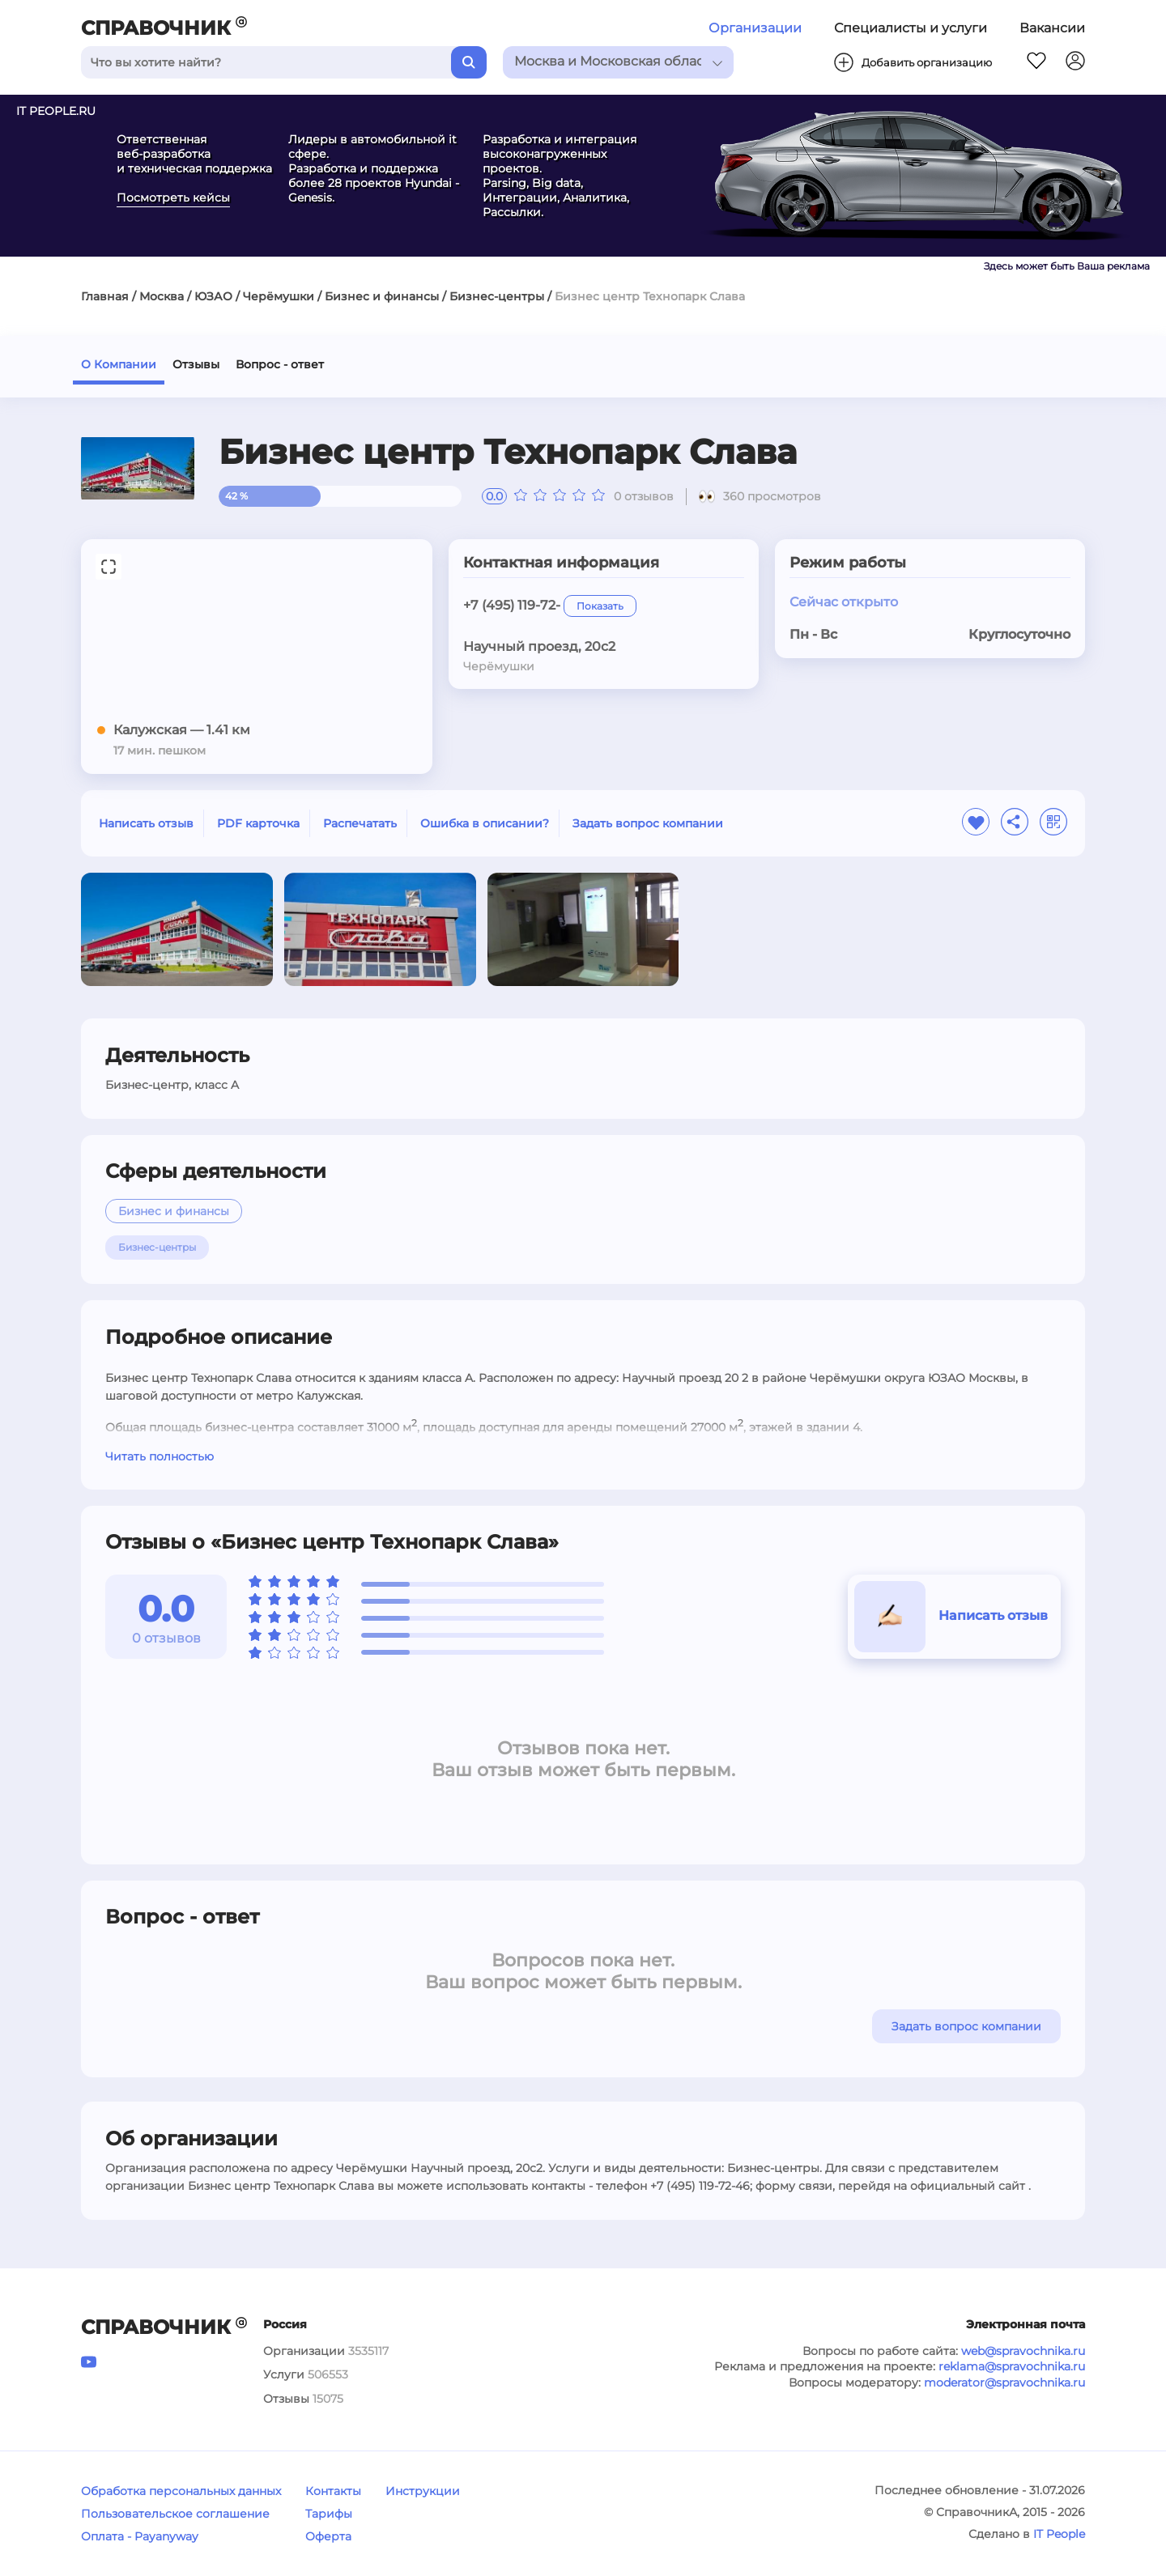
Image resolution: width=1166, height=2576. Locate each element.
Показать (600, 606)
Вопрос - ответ (280, 364)
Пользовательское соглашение (175, 2513)
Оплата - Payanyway (139, 2536)
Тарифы (328, 2513)
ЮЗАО (213, 296)
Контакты (333, 2491)
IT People (1059, 2534)
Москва (161, 296)
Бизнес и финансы (382, 296)
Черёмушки (278, 296)
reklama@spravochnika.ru (1011, 2366)
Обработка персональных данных (181, 2491)
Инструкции (422, 2491)
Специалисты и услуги (910, 28)
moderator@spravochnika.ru (1004, 2382)
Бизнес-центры (496, 296)
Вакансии (1052, 28)
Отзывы (195, 364)
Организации (755, 28)
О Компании (118, 364)
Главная (105, 296)
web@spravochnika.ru (1023, 2351)
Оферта (328, 2536)
